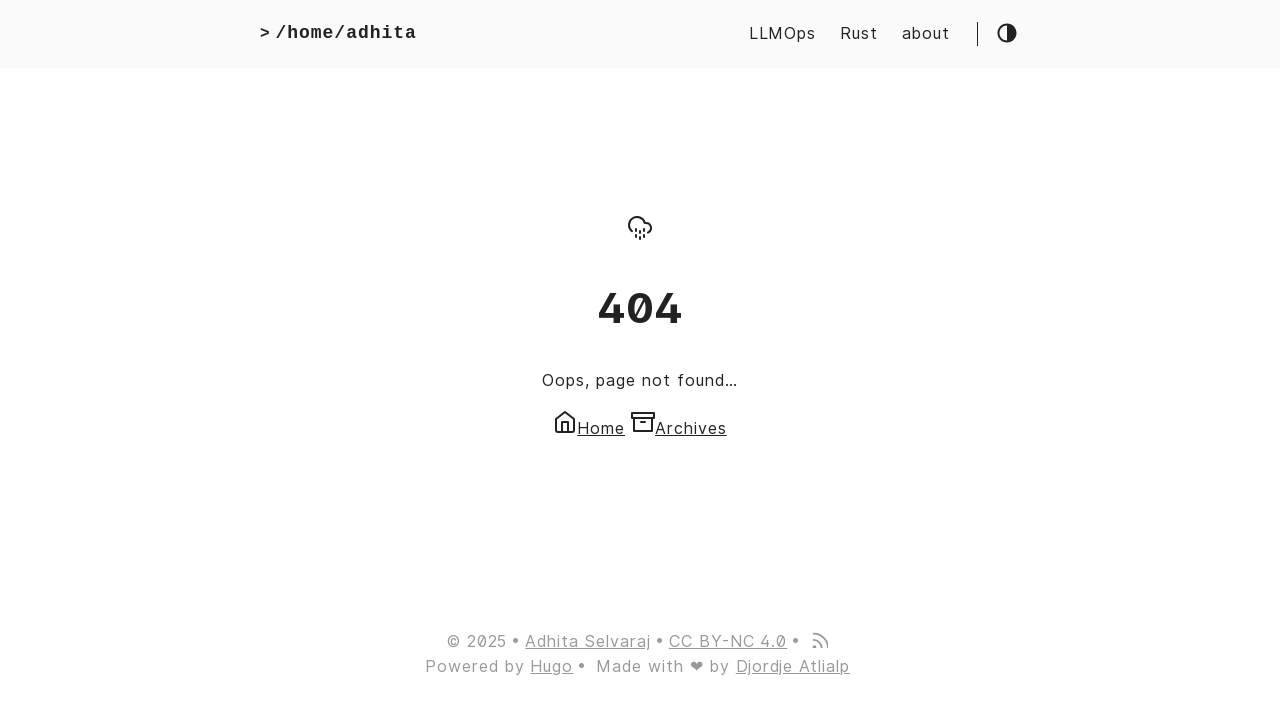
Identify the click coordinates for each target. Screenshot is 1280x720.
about (926, 33)
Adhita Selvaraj (587, 641)
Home (589, 428)
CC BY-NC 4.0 (728, 641)
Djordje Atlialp (793, 666)
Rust (859, 33)
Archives (679, 428)
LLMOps (783, 33)
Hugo (551, 666)
